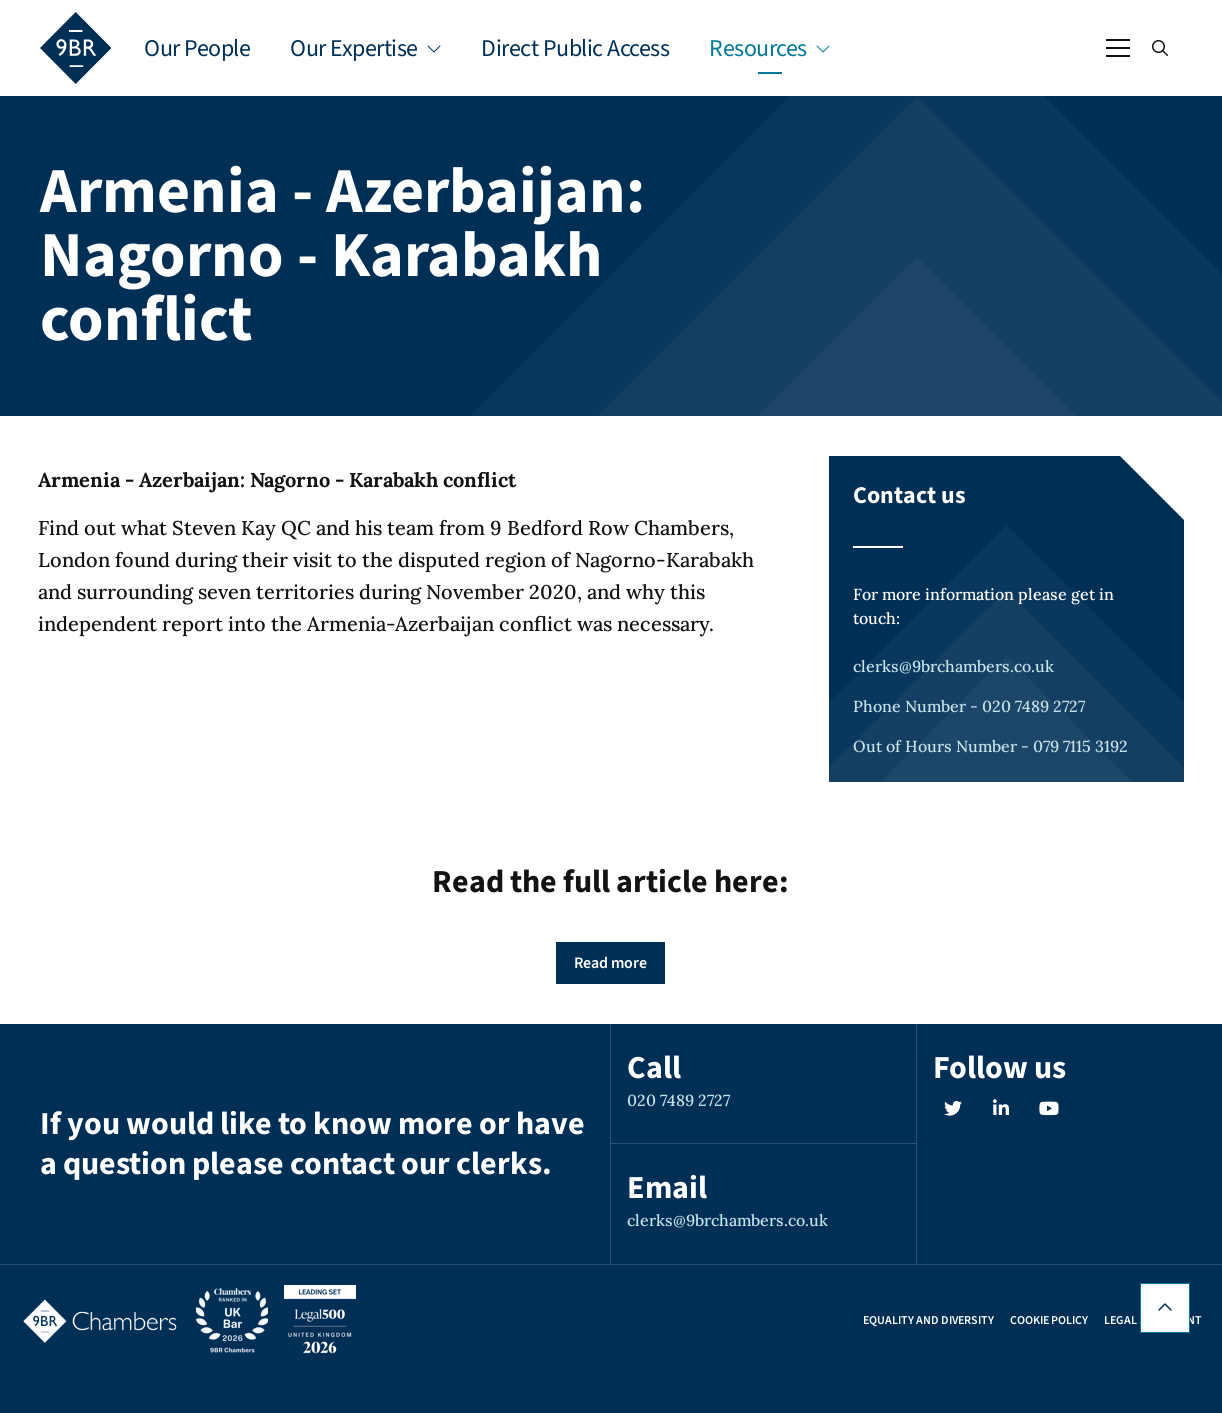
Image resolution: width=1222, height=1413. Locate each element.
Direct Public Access (575, 48)
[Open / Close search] (1160, 48)
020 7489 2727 (678, 1100)
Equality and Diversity (928, 1321)
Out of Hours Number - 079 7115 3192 (990, 746)
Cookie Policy (1049, 1321)
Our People (197, 48)
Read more (610, 963)
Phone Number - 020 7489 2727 (969, 706)
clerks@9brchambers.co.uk (953, 666)
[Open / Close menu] (1118, 48)
